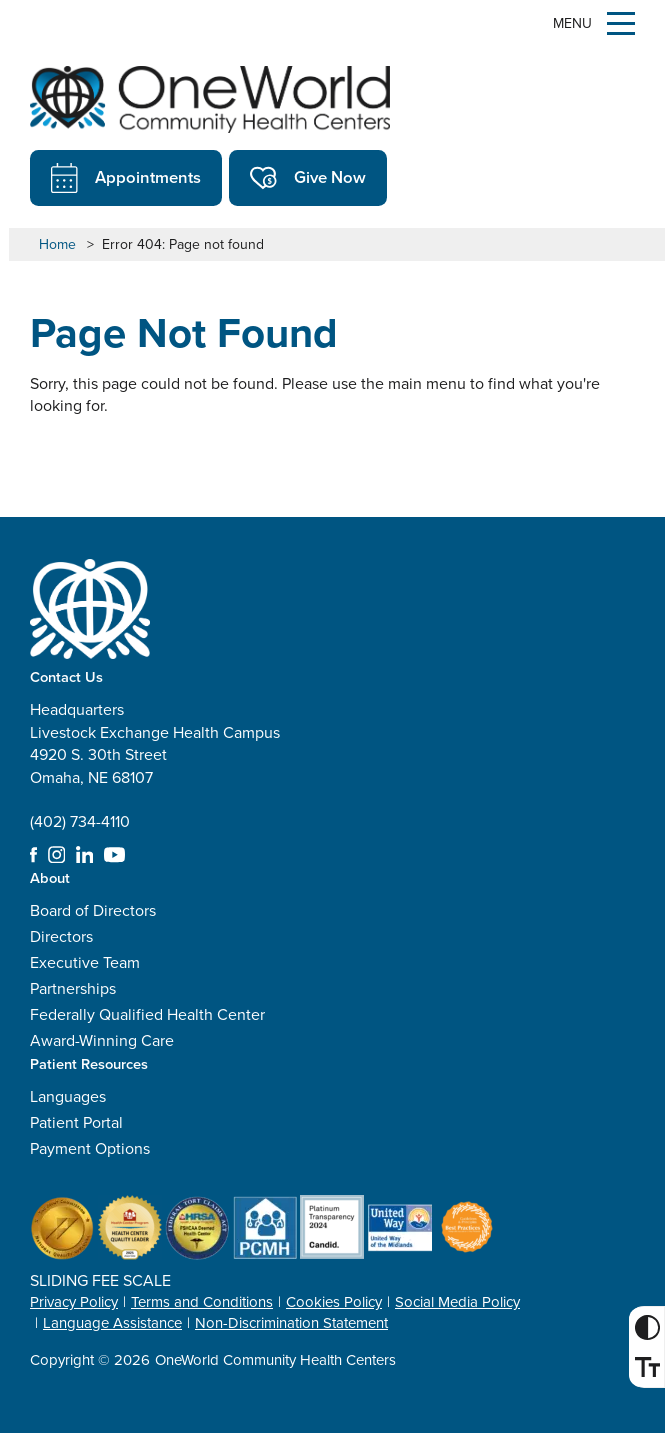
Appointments (126, 178)
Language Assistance (112, 1323)
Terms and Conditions (202, 1302)
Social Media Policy (457, 1302)
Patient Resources (89, 1063)
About (50, 877)
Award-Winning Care (102, 1040)
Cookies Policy (334, 1302)
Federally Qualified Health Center (147, 1014)
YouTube (114, 855)
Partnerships (73, 988)
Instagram (57, 855)
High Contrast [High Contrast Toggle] (643, 1327)
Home (57, 245)
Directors (61, 936)
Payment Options (90, 1148)
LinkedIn (85, 855)
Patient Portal (76, 1122)
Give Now (308, 178)
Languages (68, 1096)
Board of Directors (93, 910)
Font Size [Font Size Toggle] (643, 1367)
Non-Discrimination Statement (291, 1323)
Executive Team (85, 962)
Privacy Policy (74, 1302)
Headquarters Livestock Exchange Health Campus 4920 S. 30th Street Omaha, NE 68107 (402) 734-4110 (155, 765)
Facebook (33, 855)
